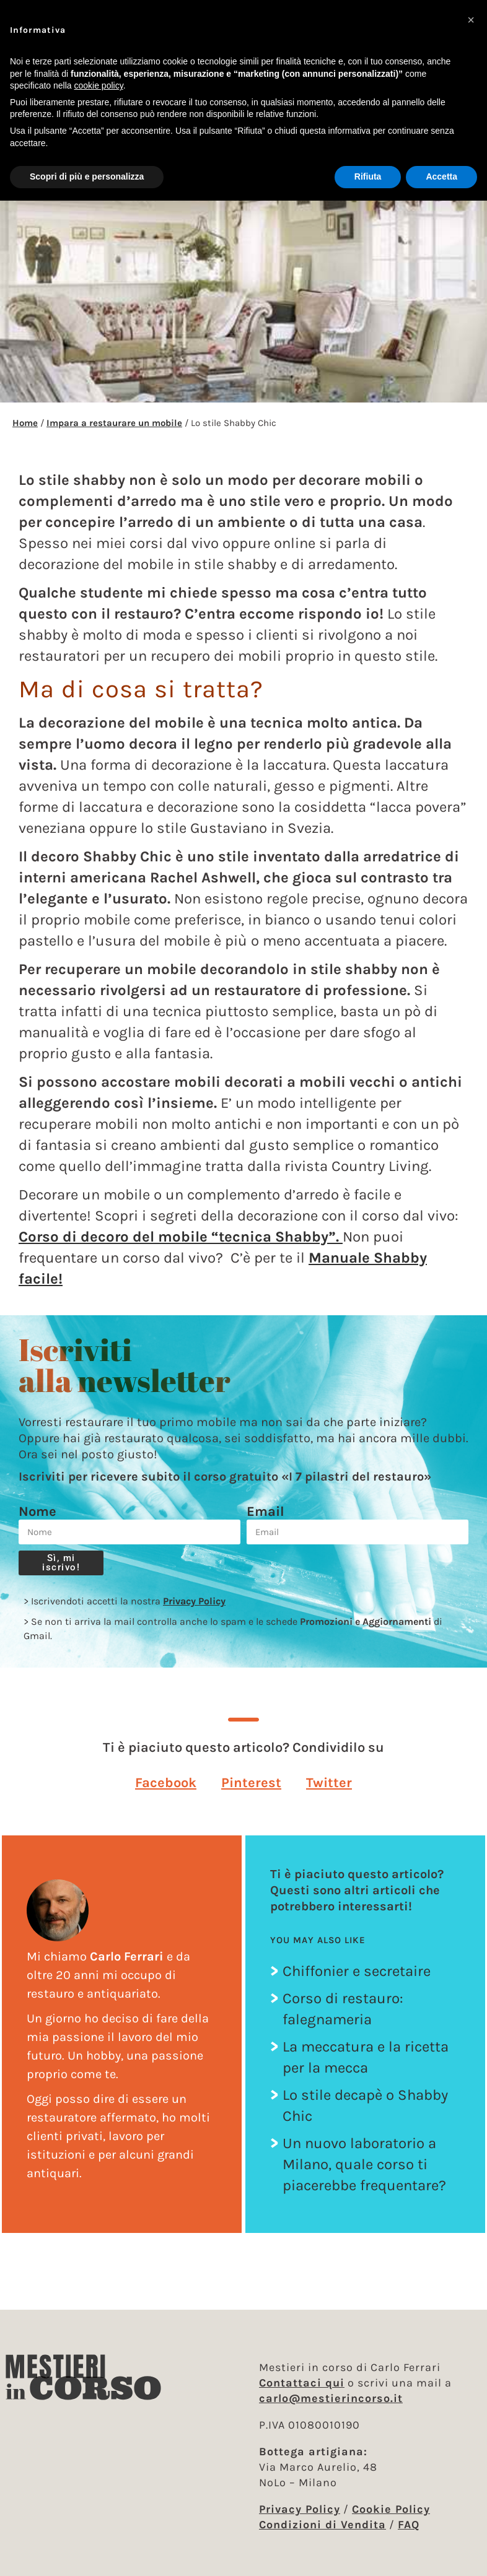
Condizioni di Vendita (322, 2524)
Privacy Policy (194, 1601)
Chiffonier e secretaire (357, 1971)
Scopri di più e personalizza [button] (87, 176)
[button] (166, 1782)
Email (265, 1511)
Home (25, 423)
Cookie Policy (391, 2509)
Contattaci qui (301, 2383)
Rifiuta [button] (368, 176)
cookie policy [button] (98, 85)
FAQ (408, 2524)
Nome (37, 1511)
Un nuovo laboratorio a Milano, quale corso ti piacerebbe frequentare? (364, 2164)
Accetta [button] (441, 176)
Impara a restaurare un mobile (114, 423)
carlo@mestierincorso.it (331, 2398)
